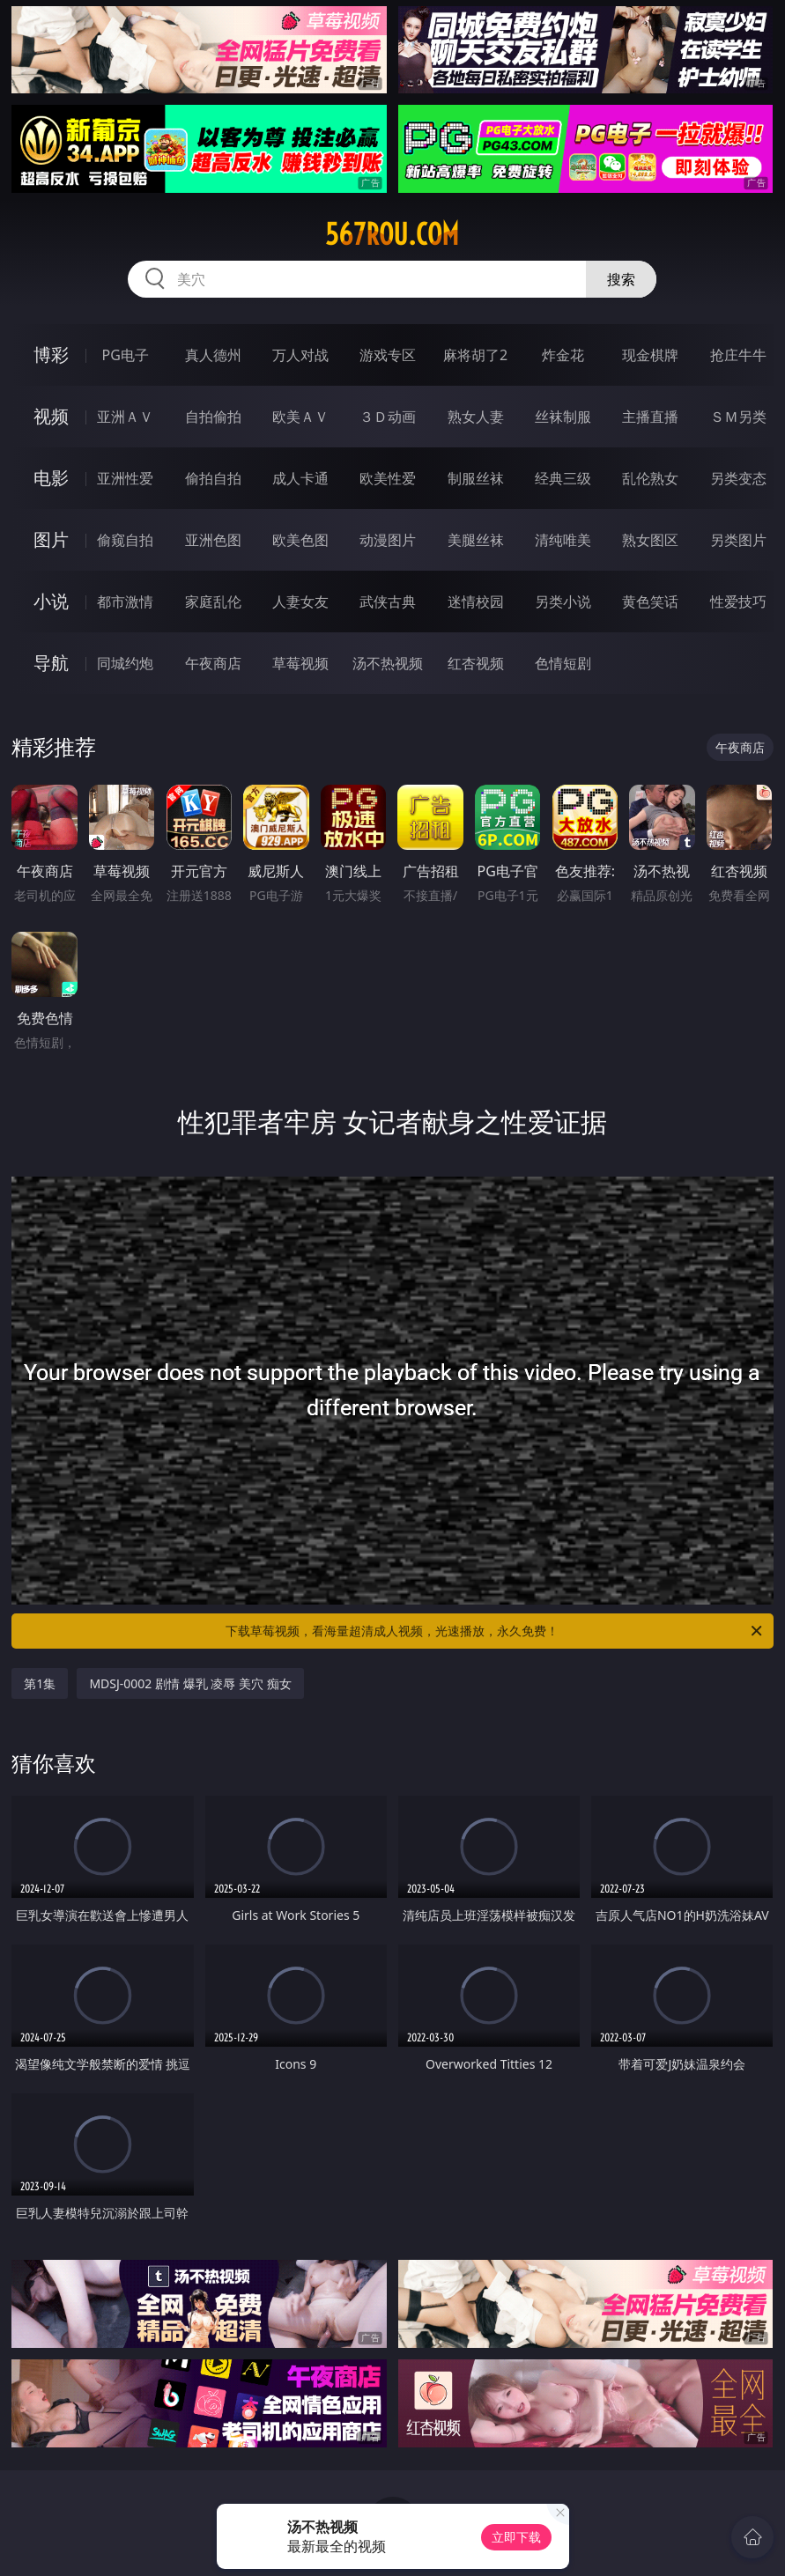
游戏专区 (387, 355)
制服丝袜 (476, 478)
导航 (51, 663)
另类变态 (738, 478)
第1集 (40, 1683)
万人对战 (300, 355)
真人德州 (213, 355)
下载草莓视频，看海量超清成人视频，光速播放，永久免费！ (495, 1631)
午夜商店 (213, 663)
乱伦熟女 (650, 478)
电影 (51, 478)
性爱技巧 (738, 601)
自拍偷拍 (213, 416)
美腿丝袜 (476, 540)
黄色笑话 (650, 601)
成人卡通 (300, 478)
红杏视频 (476, 663)
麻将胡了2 (475, 355)
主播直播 (650, 416)
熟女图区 (650, 540)
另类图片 (738, 540)
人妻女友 (300, 601)
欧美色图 (300, 540)
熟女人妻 (476, 416)
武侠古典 (387, 601)
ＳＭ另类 (738, 416)
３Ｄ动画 (387, 416)
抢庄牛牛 (738, 355)
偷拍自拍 (213, 478)
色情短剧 (563, 663)
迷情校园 (476, 601)
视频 (51, 416)
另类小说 (563, 601)
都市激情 (125, 601)
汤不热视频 (387, 663)
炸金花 (563, 355)
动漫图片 (387, 540)
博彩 (51, 354)
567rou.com (392, 234)
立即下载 (516, 2536)
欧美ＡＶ (300, 416)
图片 (51, 539)
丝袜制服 (563, 416)
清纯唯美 (563, 540)
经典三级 (563, 478)
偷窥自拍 (125, 540)
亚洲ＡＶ (125, 416)
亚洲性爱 (125, 478)
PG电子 (125, 355)
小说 (51, 601)
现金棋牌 (650, 355)
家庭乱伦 (213, 601)
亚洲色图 (213, 540)
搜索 (621, 279)
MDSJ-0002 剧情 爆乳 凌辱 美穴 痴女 (190, 1683)
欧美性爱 (387, 478)
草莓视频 (300, 663)
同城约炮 (125, 663)
